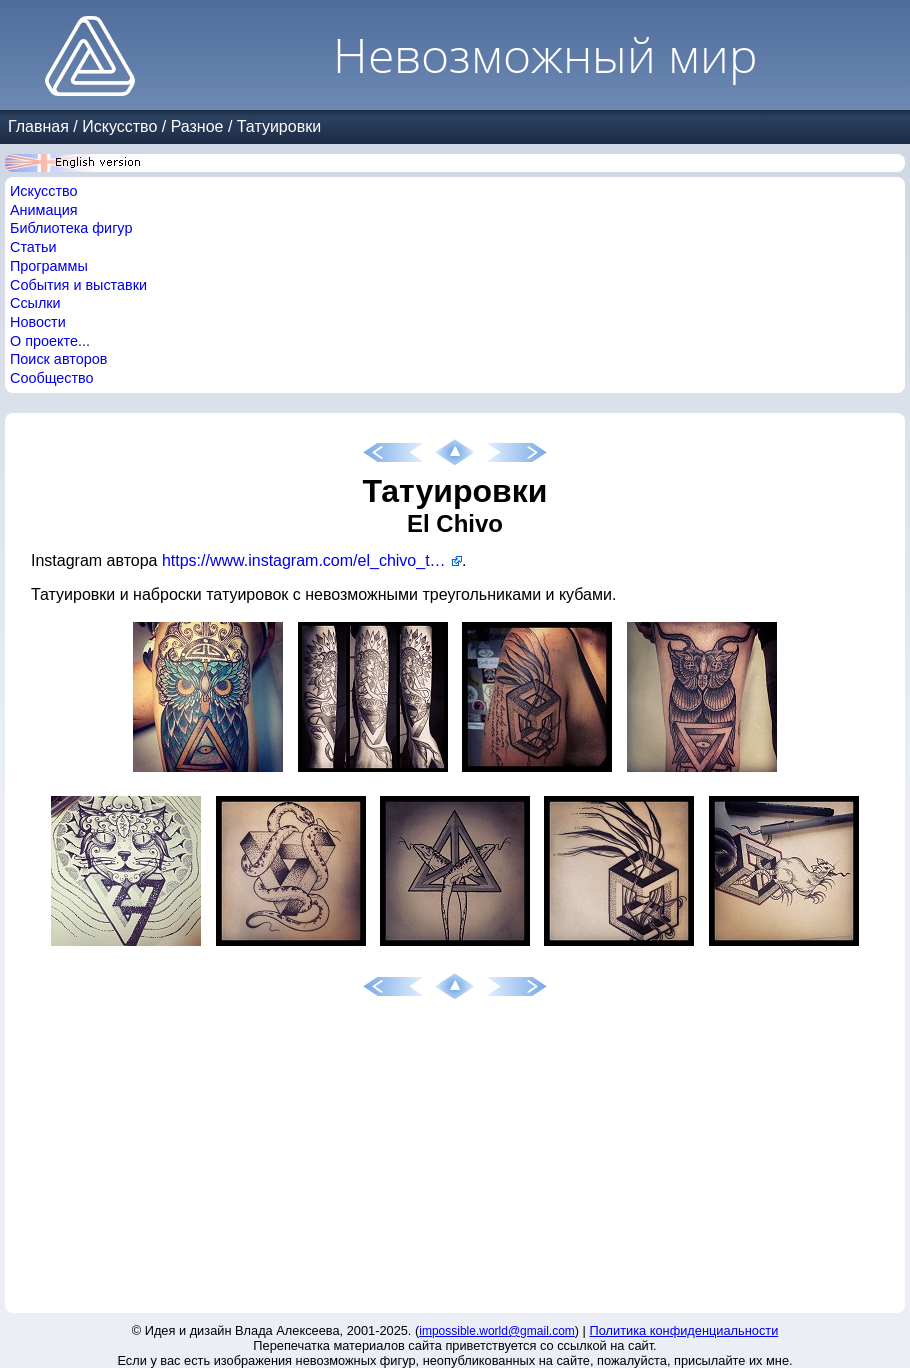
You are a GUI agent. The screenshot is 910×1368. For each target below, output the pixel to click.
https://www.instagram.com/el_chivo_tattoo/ (312, 560)
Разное (197, 126)
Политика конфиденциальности (684, 1330)
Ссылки (35, 303)
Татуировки (279, 126)
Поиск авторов (58, 359)
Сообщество (52, 378)
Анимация (44, 210)
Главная (38, 126)
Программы (49, 266)
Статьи (33, 247)
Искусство (119, 126)
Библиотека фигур (71, 228)
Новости (38, 322)
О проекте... (50, 341)
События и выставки (78, 285)
